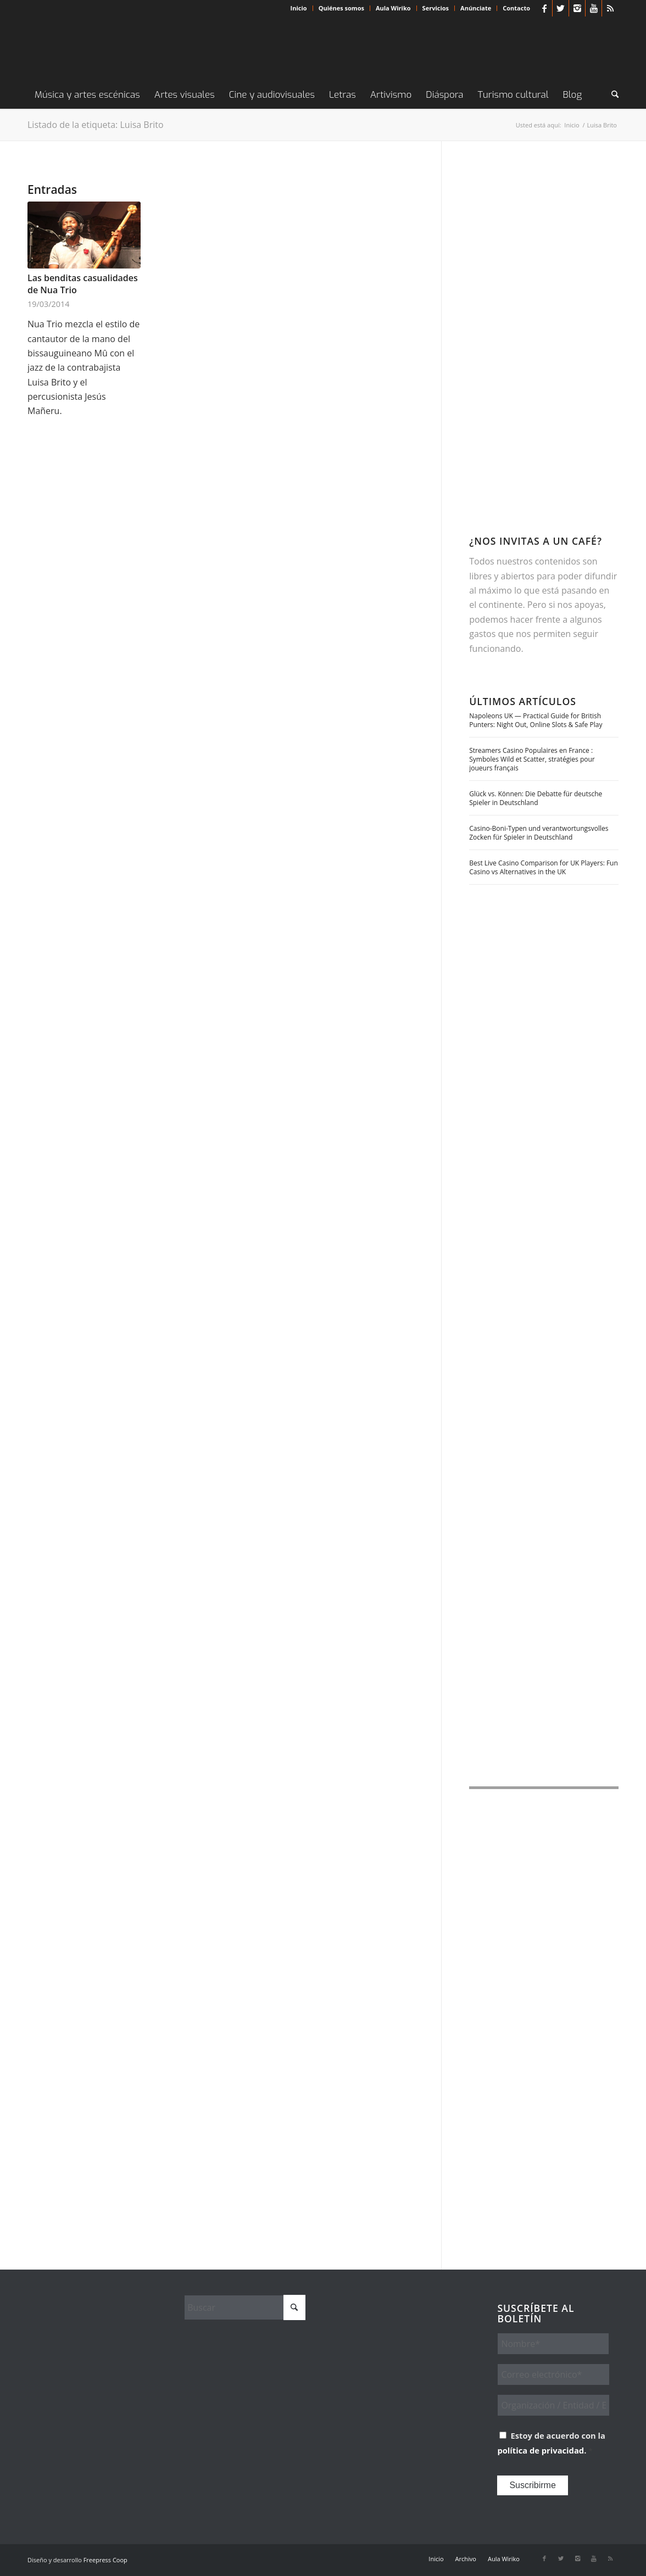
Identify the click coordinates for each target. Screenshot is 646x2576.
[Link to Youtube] (594, 8)
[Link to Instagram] (577, 8)
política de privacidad (540, 2450)
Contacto (516, 8)
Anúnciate (475, 8)
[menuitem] (299, 8)
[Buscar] (611, 95)
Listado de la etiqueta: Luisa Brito (95, 125)
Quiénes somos (341, 8)
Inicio (299, 8)
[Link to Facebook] (544, 8)
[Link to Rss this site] (610, 8)
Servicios (435, 8)
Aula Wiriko (393, 8)
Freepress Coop (105, 2560)
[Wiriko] (109, 48)
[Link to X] (561, 8)
